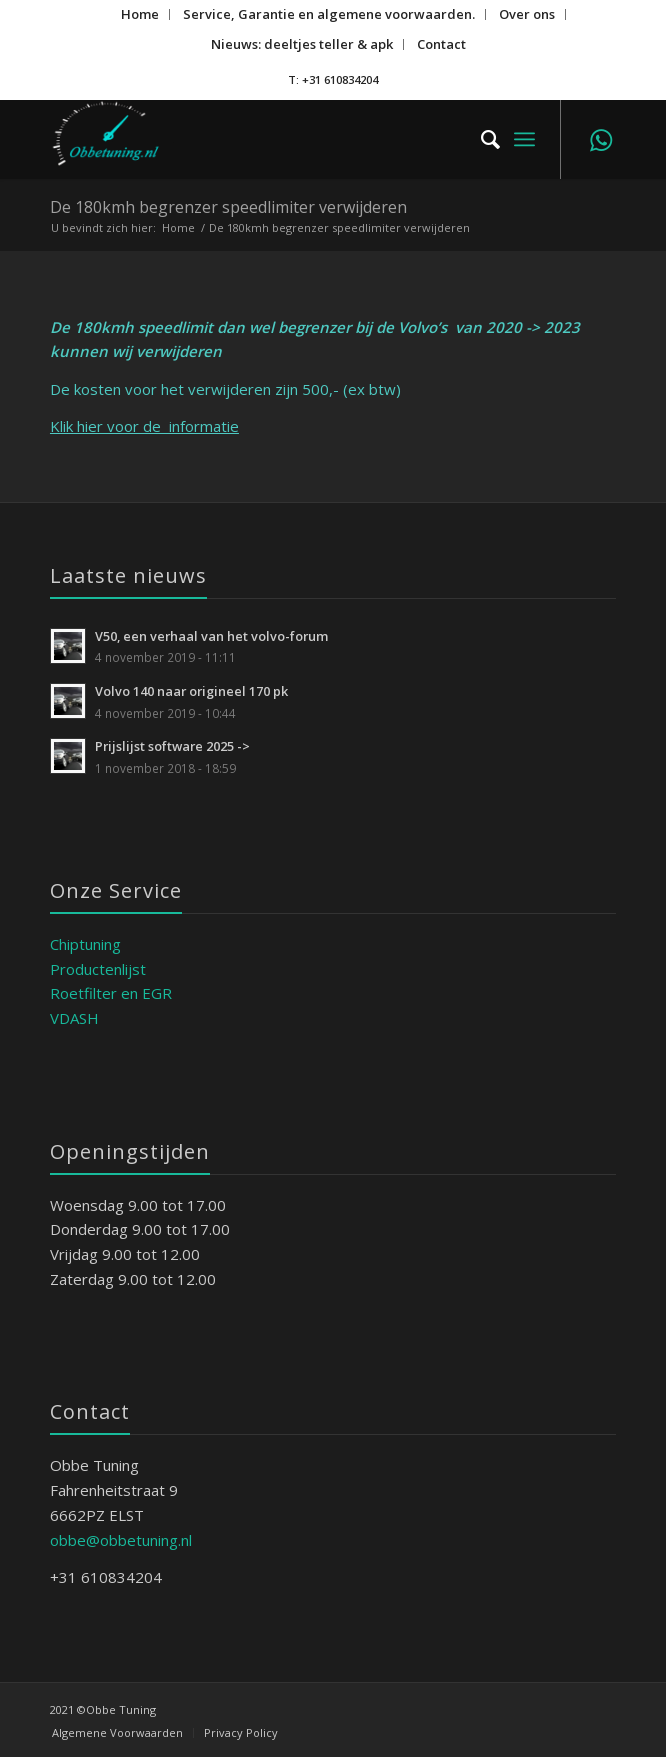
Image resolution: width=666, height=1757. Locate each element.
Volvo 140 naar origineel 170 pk (191, 691)
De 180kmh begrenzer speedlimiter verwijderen (228, 207)
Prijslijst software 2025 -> (172, 746)
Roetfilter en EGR (111, 993)
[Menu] (524, 139)
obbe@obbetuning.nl (121, 1540)
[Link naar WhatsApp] (601, 139)
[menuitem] (140, 14)
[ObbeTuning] (276, 139)
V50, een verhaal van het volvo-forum (212, 636)
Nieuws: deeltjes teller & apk (302, 44)
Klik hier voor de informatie (144, 426)
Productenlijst (98, 969)
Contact (441, 44)
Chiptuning (85, 944)
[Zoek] (480, 139)
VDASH (74, 1018)
